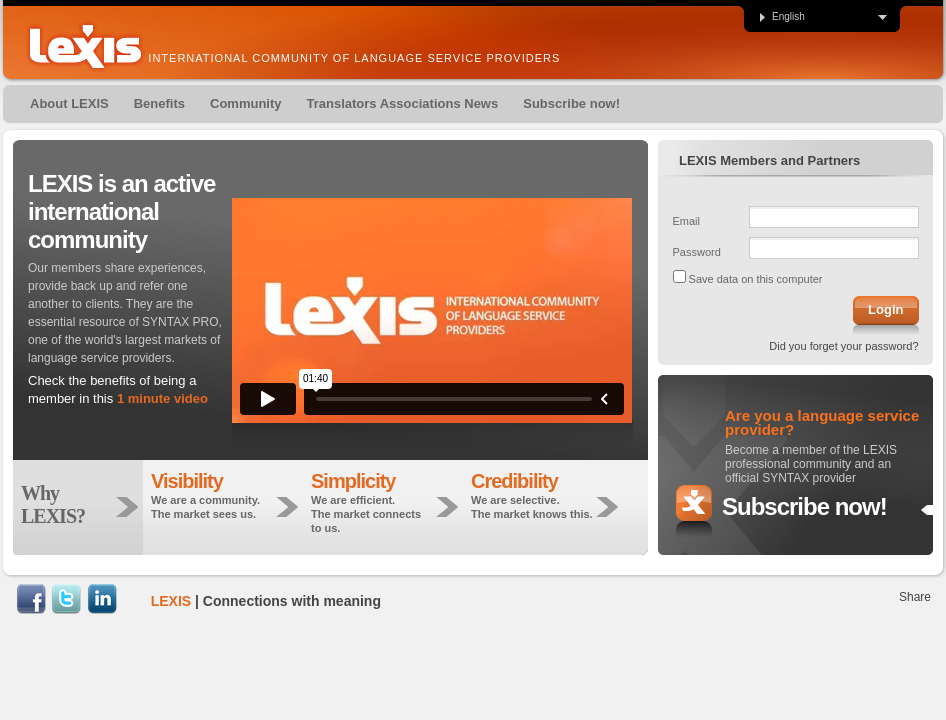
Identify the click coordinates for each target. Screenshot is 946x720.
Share (915, 597)
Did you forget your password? (843, 346)
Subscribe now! (804, 506)
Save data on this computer (756, 279)
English (781, 17)
